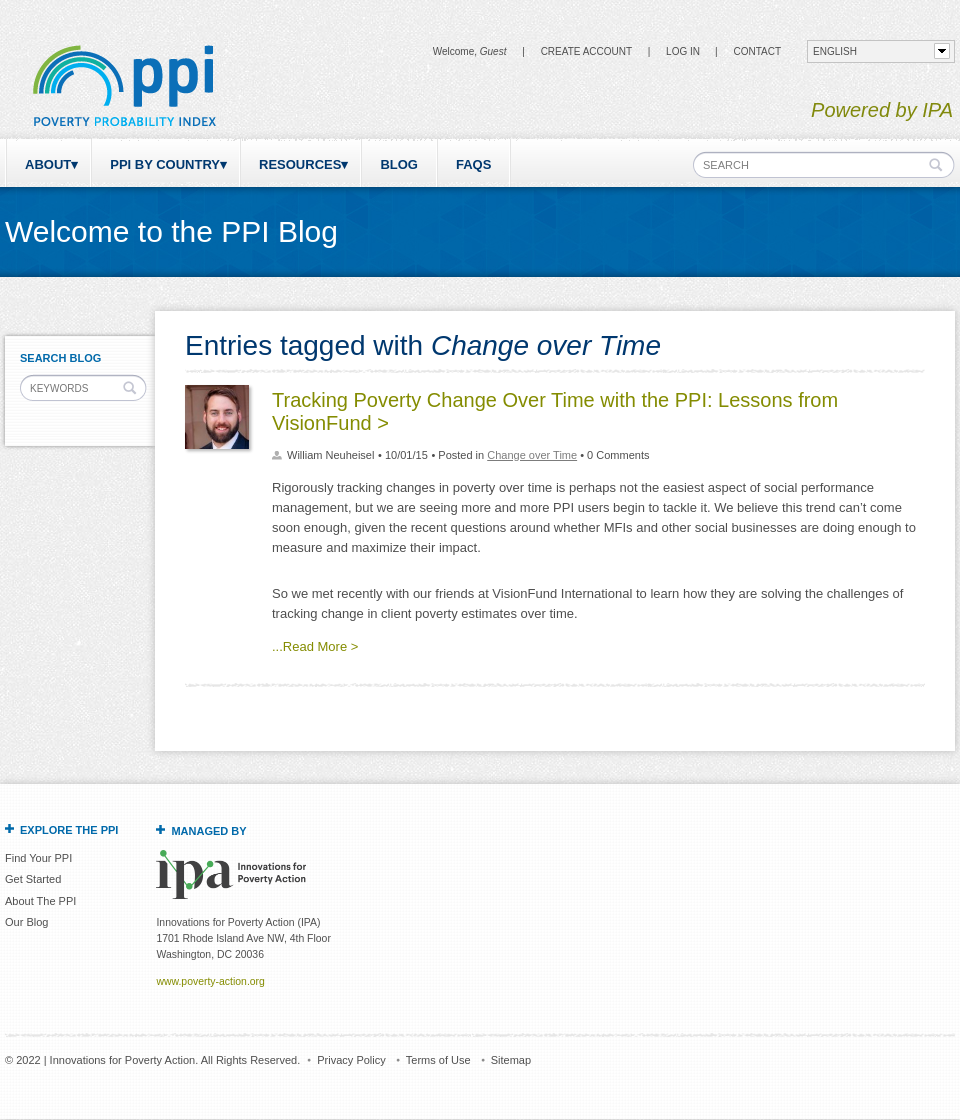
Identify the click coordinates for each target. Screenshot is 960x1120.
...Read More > (315, 646)
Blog (399, 164)
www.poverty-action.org (210, 981)
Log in (683, 51)
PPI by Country (165, 164)
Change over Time (532, 455)
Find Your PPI (38, 858)
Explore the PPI (69, 830)
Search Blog (60, 358)
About (48, 164)
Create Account (586, 51)
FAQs (473, 164)
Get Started (33, 879)
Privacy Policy (351, 1060)
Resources (300, 164)
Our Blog (26, 922)
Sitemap (511, 1060)
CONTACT (757, 51)
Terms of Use (438, 1060)
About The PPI (40, 901)
